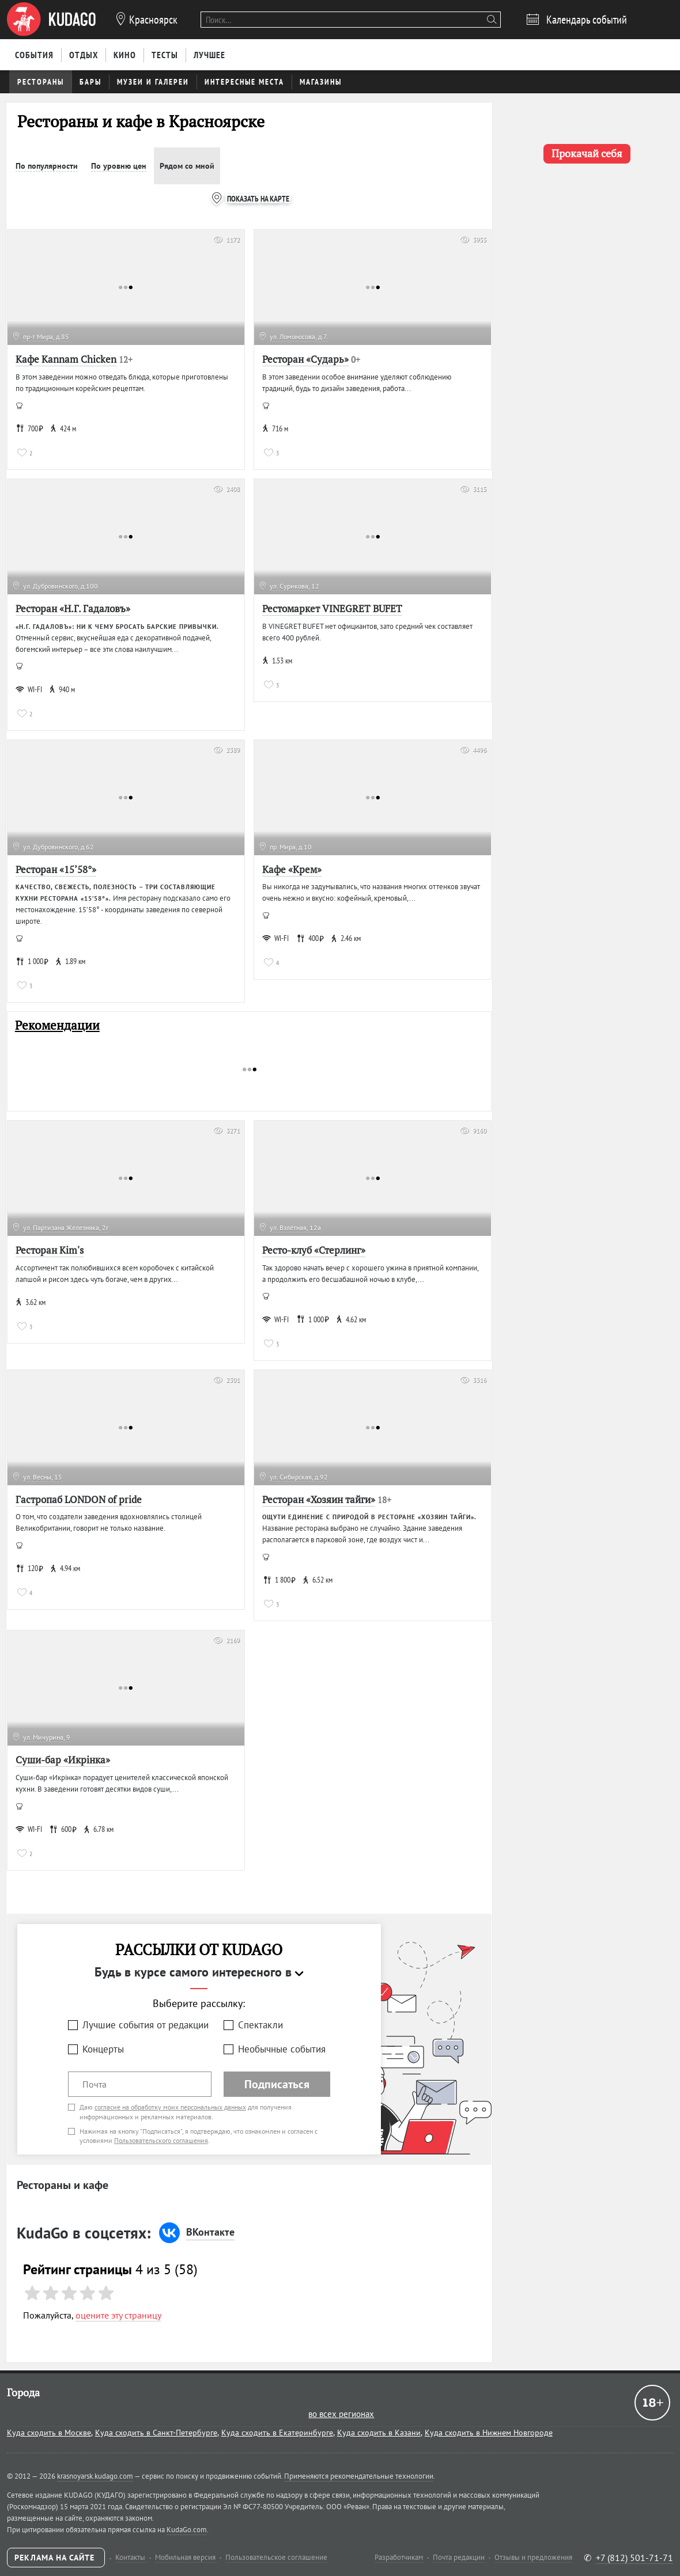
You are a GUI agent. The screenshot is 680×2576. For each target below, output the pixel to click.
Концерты (103, 2049)
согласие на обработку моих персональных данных (170, 2107)
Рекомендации (57, 1025)
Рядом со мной (187, 166)
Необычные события (282, 2049)
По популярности (47, 166)
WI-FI (29, 689)
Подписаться (276, 2084)
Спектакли (260, 2025)
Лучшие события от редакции (145, 2025)
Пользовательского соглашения (161, 2140)
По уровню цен (118, 166)
